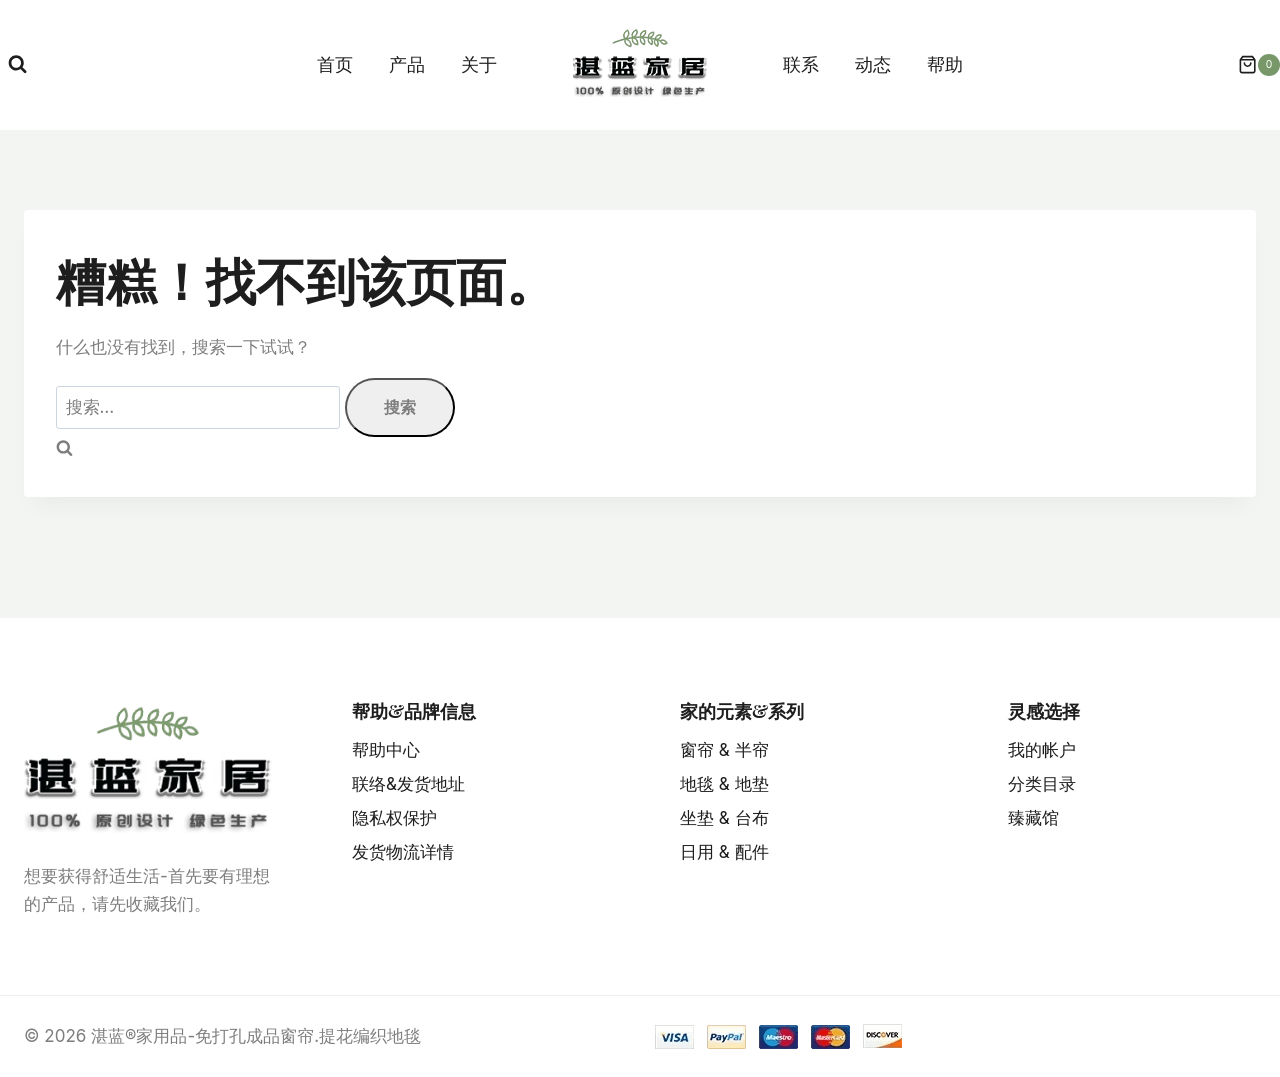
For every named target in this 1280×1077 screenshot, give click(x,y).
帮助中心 (386, 750)
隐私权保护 (394, 818)
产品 (407, 64)
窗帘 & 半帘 (724, 750)
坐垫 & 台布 (724, 818)
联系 (801, 64)
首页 (335, 64)
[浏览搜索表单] (17, 64)
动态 (873, 64)
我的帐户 (1042, 750)
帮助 (945, 64)
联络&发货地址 (408, 784)
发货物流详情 (403, 852)
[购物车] (1249, 65)
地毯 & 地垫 (724, 784)
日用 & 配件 (724, 852)
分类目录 (1042, 784)
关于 (479, 64)
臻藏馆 (1033, 818)
